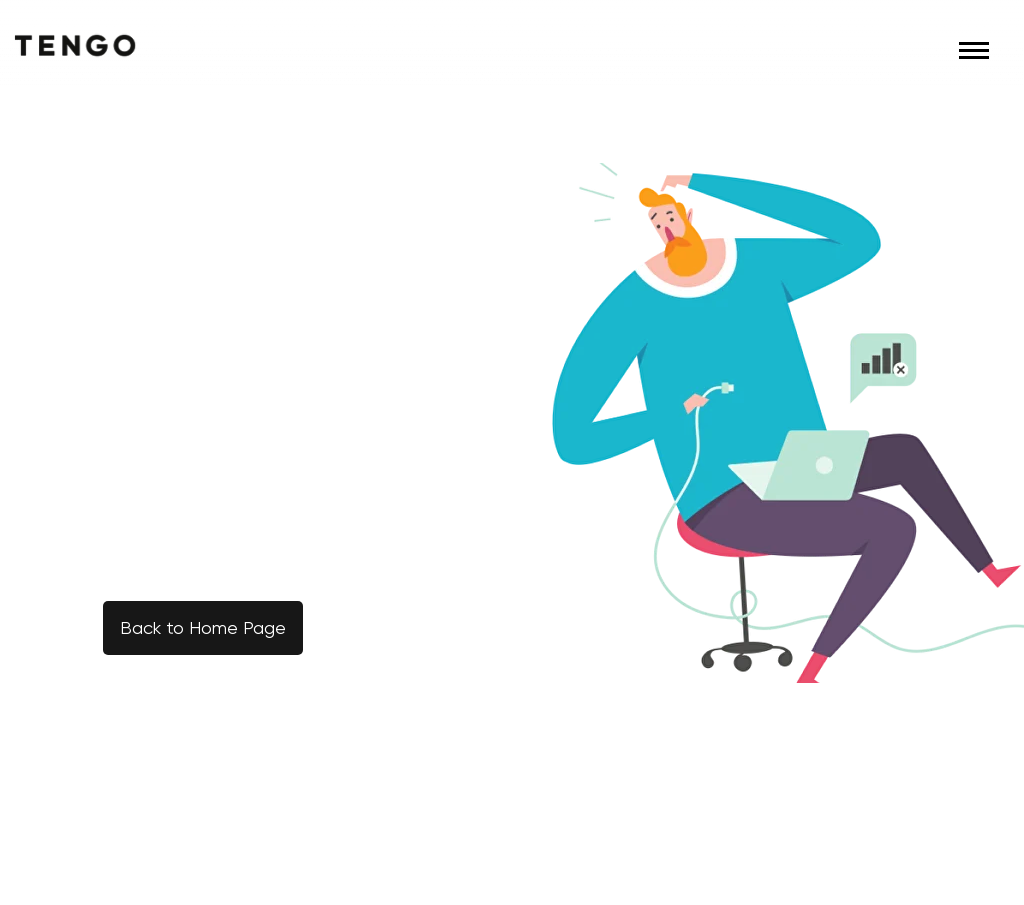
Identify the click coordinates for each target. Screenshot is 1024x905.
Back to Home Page (203, 627)
